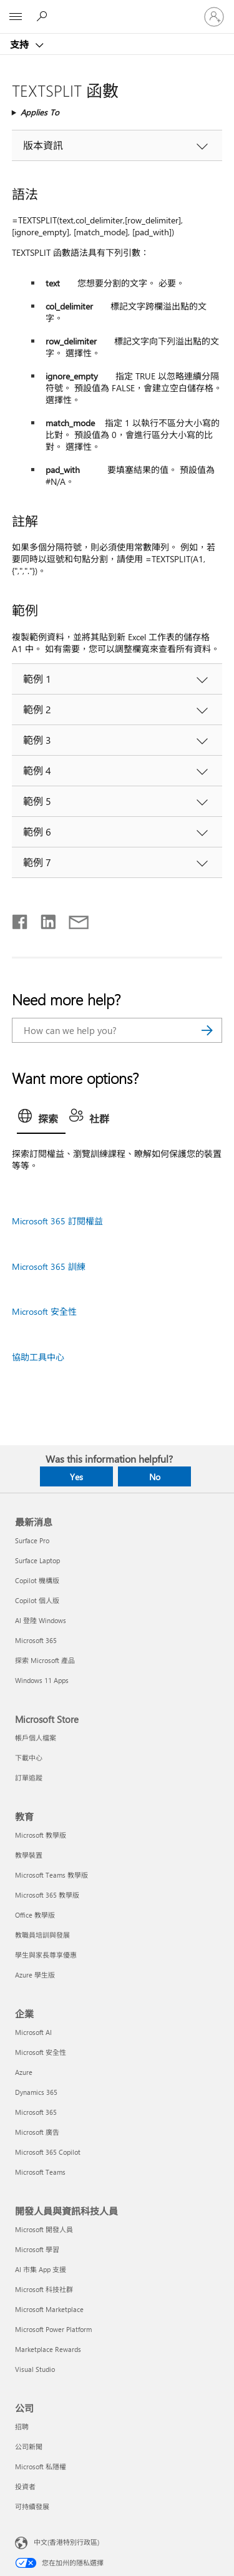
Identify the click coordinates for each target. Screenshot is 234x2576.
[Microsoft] (116, 9)
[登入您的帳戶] (214, 17)
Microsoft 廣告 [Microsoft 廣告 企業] (37, 2132)
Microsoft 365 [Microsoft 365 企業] (36, 2112)
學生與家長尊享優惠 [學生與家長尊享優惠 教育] (46, 1954)
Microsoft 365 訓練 (48, 1266)
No (154, 1477)
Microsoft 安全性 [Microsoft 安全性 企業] (40, 2052)
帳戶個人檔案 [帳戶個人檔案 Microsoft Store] (35, 1737)
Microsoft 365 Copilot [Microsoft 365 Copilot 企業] (47, 2152)
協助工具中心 (38, 1357)
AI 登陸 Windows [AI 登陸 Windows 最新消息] (40, 1620)
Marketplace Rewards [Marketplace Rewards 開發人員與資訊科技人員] (48, 2349)
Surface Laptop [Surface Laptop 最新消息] (37, 1560)
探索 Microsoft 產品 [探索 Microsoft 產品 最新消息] (45, 1660)
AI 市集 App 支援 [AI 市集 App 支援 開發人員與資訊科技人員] (40, 2269)
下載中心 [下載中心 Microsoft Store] (28, 1757)
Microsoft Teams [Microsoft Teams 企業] (40, 2172)
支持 (20, 44)
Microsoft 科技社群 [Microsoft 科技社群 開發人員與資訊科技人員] (44, 2289)
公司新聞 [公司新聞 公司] (28, 2446)
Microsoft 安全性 (44, 1311)
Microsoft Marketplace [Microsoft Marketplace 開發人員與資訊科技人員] (49, 2309)
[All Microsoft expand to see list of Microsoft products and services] (16, 17)
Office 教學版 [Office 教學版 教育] (35, 1915)
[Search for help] (43, 16)
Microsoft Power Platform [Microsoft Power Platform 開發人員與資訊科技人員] (53, 2329)
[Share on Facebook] (20, 919)
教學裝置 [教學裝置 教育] (28, 1855)
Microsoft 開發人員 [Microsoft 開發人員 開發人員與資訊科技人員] (44, 2229)
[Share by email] (73, 919)
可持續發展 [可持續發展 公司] (32, 2506)
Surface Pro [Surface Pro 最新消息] (32, 1540)
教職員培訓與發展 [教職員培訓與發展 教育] (42, 1934)
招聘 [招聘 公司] (22, 2426)
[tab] (41, 1119)
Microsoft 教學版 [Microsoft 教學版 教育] (40, 1835)
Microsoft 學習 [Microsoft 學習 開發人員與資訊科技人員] (37, 2249)
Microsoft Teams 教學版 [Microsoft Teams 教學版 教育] (51, 1875)
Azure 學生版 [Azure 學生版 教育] (35, 1974)
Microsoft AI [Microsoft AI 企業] (33, 2032)
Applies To (40, 112)
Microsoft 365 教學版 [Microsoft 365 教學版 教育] (47, 1895)
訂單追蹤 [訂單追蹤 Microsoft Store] (28, 1777)
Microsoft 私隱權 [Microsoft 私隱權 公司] (40, 2466)
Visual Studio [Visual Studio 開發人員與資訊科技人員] (35, 2369)
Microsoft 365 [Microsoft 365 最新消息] (36, 1640)
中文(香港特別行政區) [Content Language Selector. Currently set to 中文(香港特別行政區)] (66, 2542)
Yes (76, 1477)
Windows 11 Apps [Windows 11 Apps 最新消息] (42, 1680)
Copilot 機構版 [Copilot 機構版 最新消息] (37, 1580)
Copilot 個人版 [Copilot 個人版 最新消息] (37, 1600)
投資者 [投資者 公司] (25, 2486)
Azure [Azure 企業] (23, 2072)
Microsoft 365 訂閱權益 (57, 1221)
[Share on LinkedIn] (43, 919)
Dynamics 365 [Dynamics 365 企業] (36, 2092)
